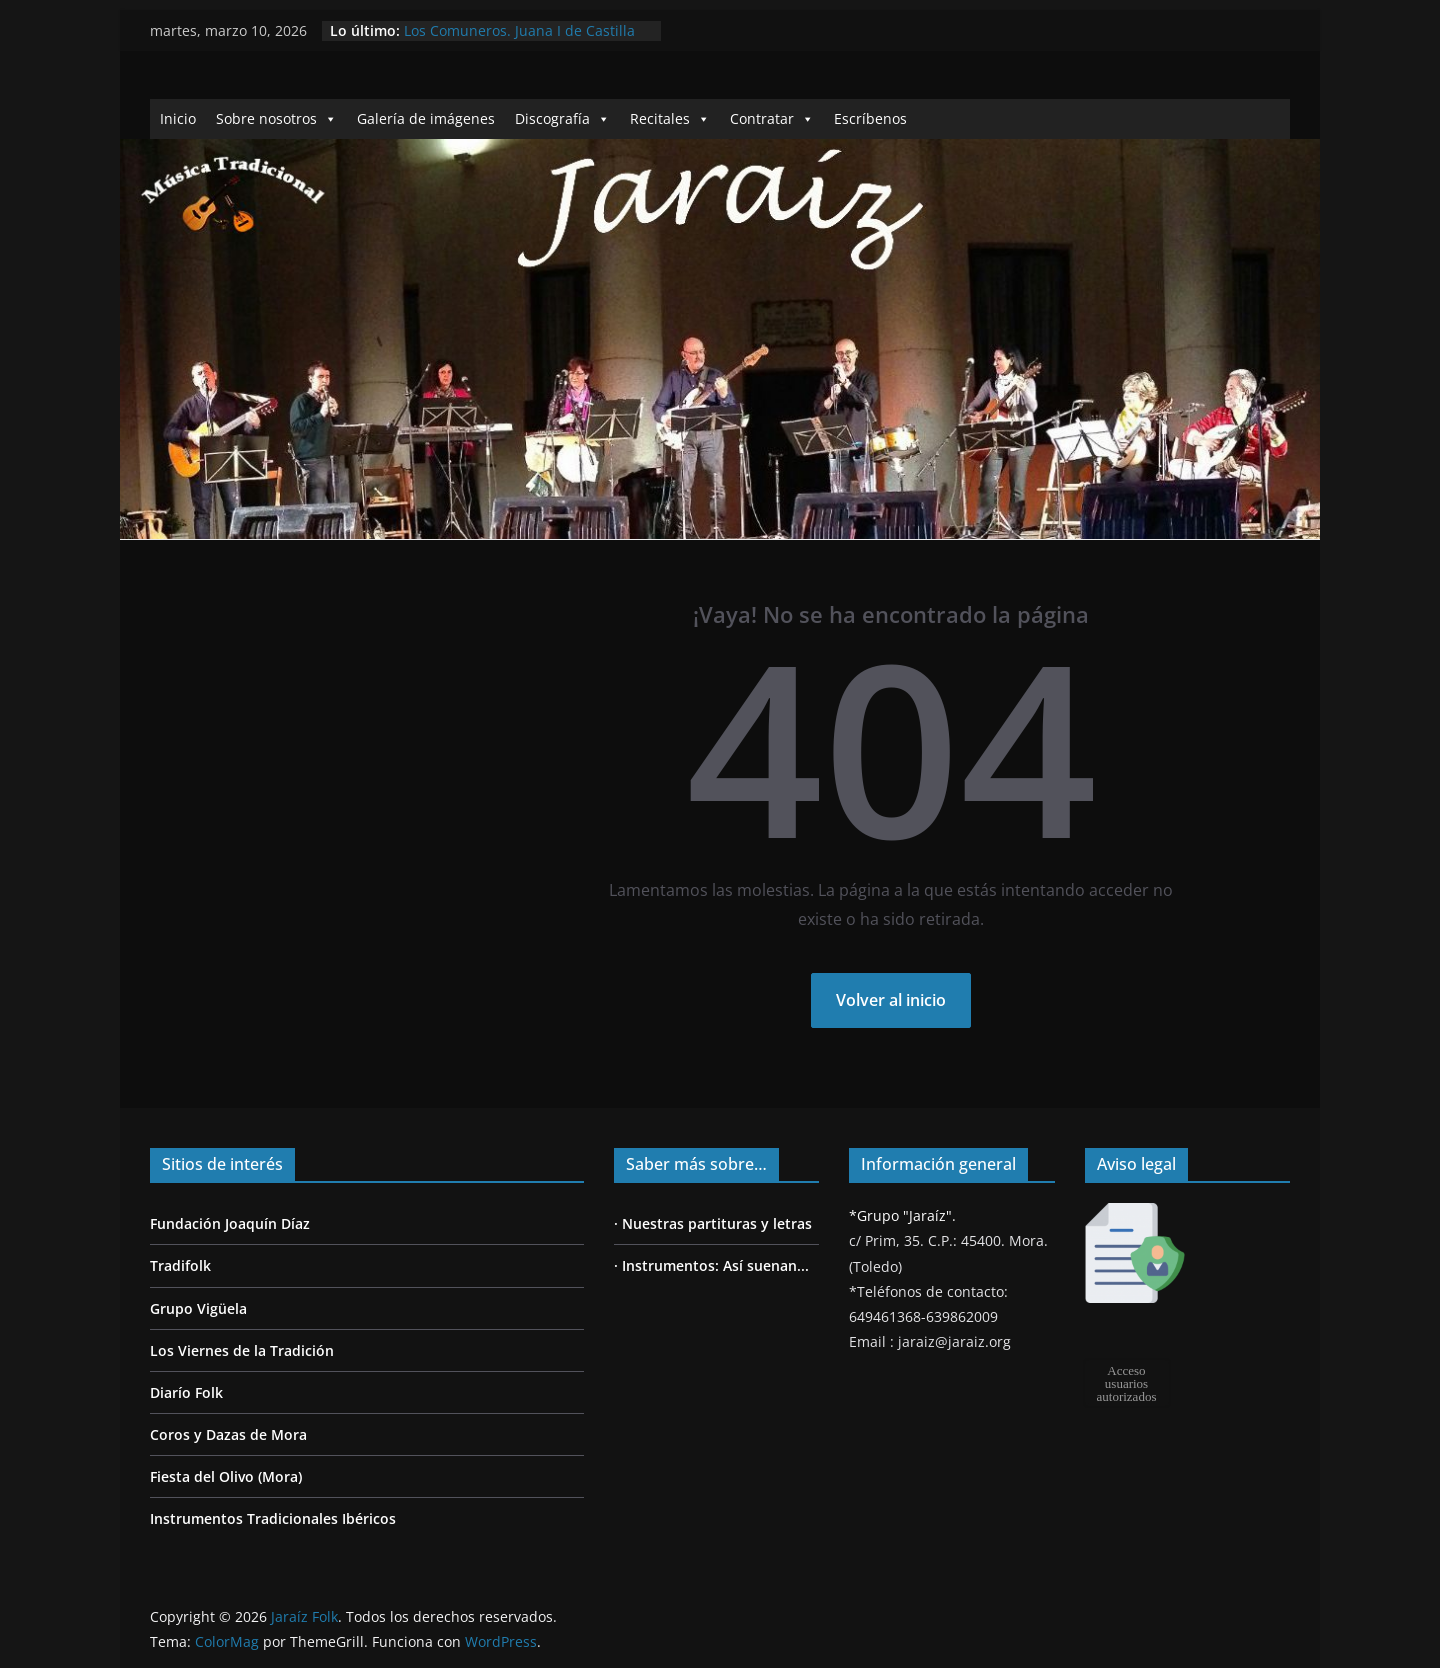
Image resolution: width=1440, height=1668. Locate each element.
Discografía (562, 118)
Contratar (772, 118)
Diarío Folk (186, 1392)
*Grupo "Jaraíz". (902, 1215)
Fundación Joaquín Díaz (230, 1223)
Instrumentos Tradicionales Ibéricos (273, 1518)
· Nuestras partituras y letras (713, 1223)
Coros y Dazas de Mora (228, 1434)
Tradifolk (180, 1265)
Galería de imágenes (426, 118)
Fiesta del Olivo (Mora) (226, 1476)
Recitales (670, 118)
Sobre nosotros (276, 118)
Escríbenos (870, 118)
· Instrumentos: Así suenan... (711, 1265)
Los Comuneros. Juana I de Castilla (519, 30)
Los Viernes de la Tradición (242, 1350)
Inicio (178, 118)
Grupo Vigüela (198, 1308)
